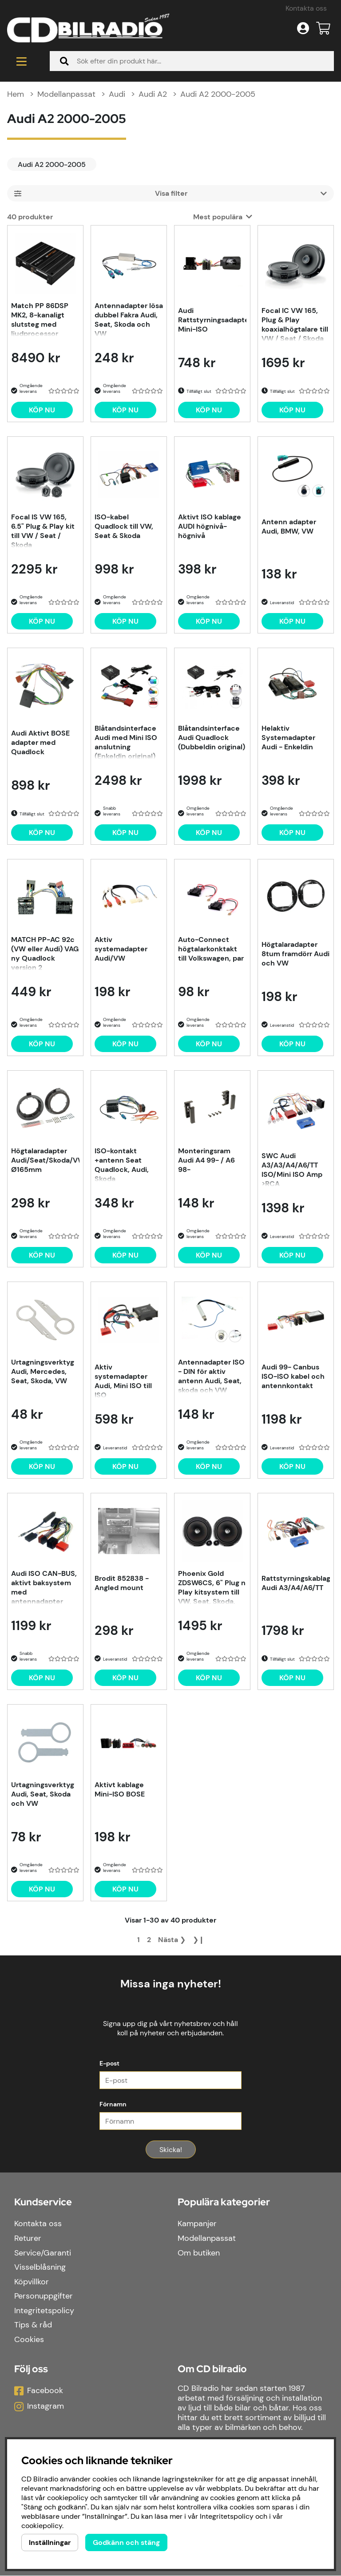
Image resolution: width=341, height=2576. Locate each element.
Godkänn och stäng (126, 2542)
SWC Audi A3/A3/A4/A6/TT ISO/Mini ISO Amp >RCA (292, 1170)
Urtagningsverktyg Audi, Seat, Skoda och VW (42, 1795)
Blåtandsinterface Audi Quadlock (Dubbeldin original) (211, 739)
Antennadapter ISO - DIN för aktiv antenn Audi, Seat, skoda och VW (211, 1376)
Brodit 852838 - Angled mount (122, 1584)
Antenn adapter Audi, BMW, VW (289, 527)
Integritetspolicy (44, 2311)
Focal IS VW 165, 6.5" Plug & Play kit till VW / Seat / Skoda (43, 531)
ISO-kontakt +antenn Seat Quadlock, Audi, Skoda (122, 1165)
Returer (27, 2239)
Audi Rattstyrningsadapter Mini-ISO (212, 321)
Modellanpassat (66, 95)
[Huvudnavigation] (21, 61)
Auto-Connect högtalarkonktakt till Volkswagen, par (211, 950)
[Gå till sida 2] (149, 1941)
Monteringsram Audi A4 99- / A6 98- (206, 1161)
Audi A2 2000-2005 (217, 95)
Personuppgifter (43, 2296)
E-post (109, 2064)
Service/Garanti (42, 2253)
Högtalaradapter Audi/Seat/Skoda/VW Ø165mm (45, 1161)
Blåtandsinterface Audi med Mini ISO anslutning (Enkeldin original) (126, 742)
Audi (117, 95)
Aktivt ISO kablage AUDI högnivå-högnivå (209, 528)
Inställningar (50, 2542)
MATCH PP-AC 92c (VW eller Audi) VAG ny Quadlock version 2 (45, 954)
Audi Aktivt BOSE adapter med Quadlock (40, 744)
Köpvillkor (31, 2282)
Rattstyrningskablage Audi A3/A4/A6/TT (296, 1584)
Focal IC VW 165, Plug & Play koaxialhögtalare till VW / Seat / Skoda (295, 325)
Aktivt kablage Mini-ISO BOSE (120, 1790)
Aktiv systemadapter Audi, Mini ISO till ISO (123, 1381)
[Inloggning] (303, 28)
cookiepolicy (41, 2525)
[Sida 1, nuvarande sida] (138, 1941)
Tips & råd (33, 2325)
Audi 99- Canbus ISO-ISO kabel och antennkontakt (293, 1378)
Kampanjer (197, 2224)
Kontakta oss (306, 8)
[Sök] (192, 61)
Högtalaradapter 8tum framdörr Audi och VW (295, 955)
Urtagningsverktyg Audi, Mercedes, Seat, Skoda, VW (42, 1373)
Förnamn (113, 2105)
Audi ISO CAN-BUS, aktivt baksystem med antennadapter (44, 1588)
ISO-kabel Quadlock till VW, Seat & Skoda (124, 528)
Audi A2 (153, 95)
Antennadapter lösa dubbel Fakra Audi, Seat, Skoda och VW (129, 320)
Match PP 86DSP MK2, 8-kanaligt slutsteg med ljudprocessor (39, 320)
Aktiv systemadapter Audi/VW (121, 950)
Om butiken (199, 2253)
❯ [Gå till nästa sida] (172, 1941)
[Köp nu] (42, 411)
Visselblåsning (40, 2267)
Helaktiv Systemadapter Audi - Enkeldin (288, 739)
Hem (15, 95)
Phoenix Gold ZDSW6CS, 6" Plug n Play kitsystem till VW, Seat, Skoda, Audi (212, 1588)
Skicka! (170, 2150)
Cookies (29, 2340)
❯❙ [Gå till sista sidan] (198, 1941)
